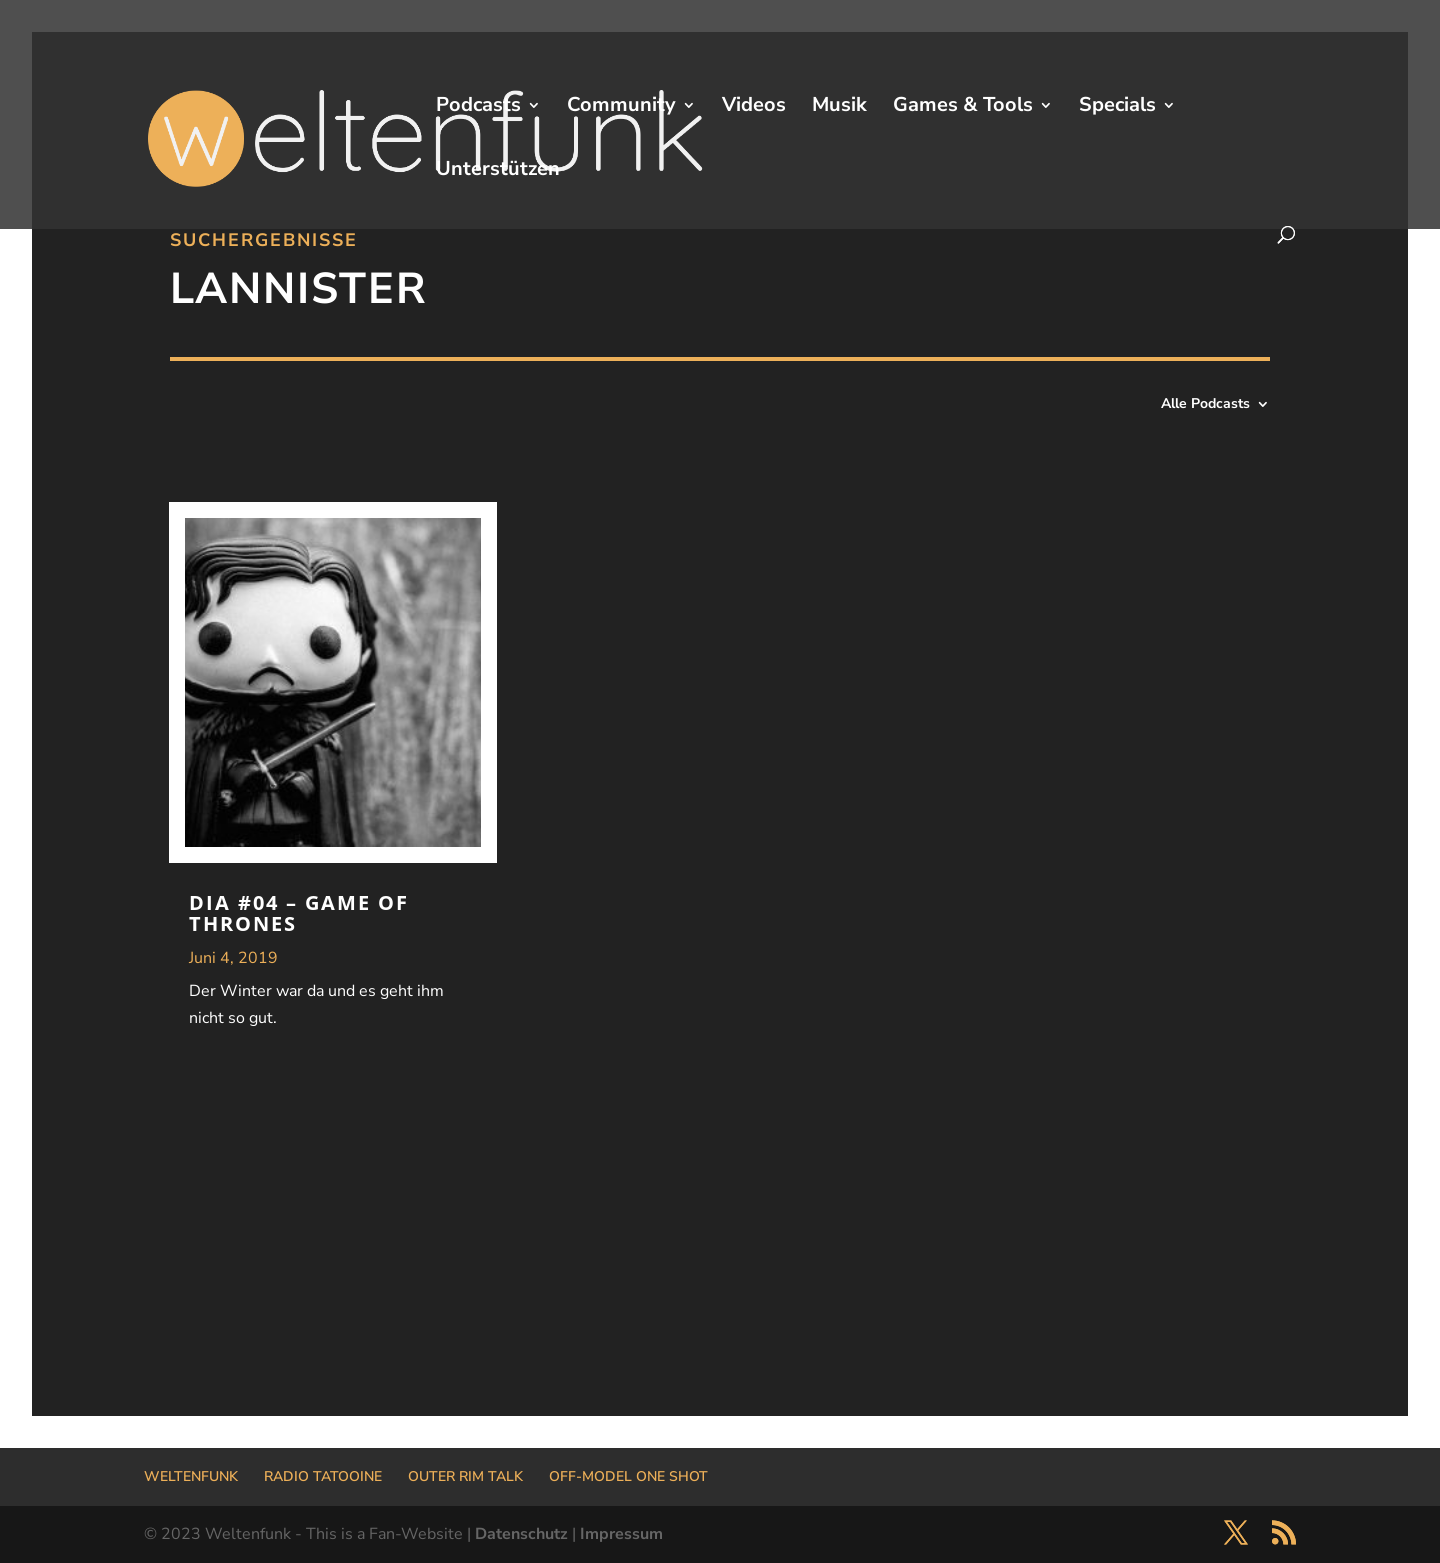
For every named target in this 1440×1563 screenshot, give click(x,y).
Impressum (621, 1534)
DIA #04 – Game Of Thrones (299, 913)
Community (621, 108)
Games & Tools (963, 108)
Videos (754, 108)
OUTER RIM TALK (465, 1476)
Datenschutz (521, 1534)
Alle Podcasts (1205, 405)
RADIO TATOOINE (323, 1476)
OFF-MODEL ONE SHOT (628, 1476)
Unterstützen (498, 172)
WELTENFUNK (191, 1476)
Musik (839, 108)
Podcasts (478, 108)
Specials (1117, 108)
